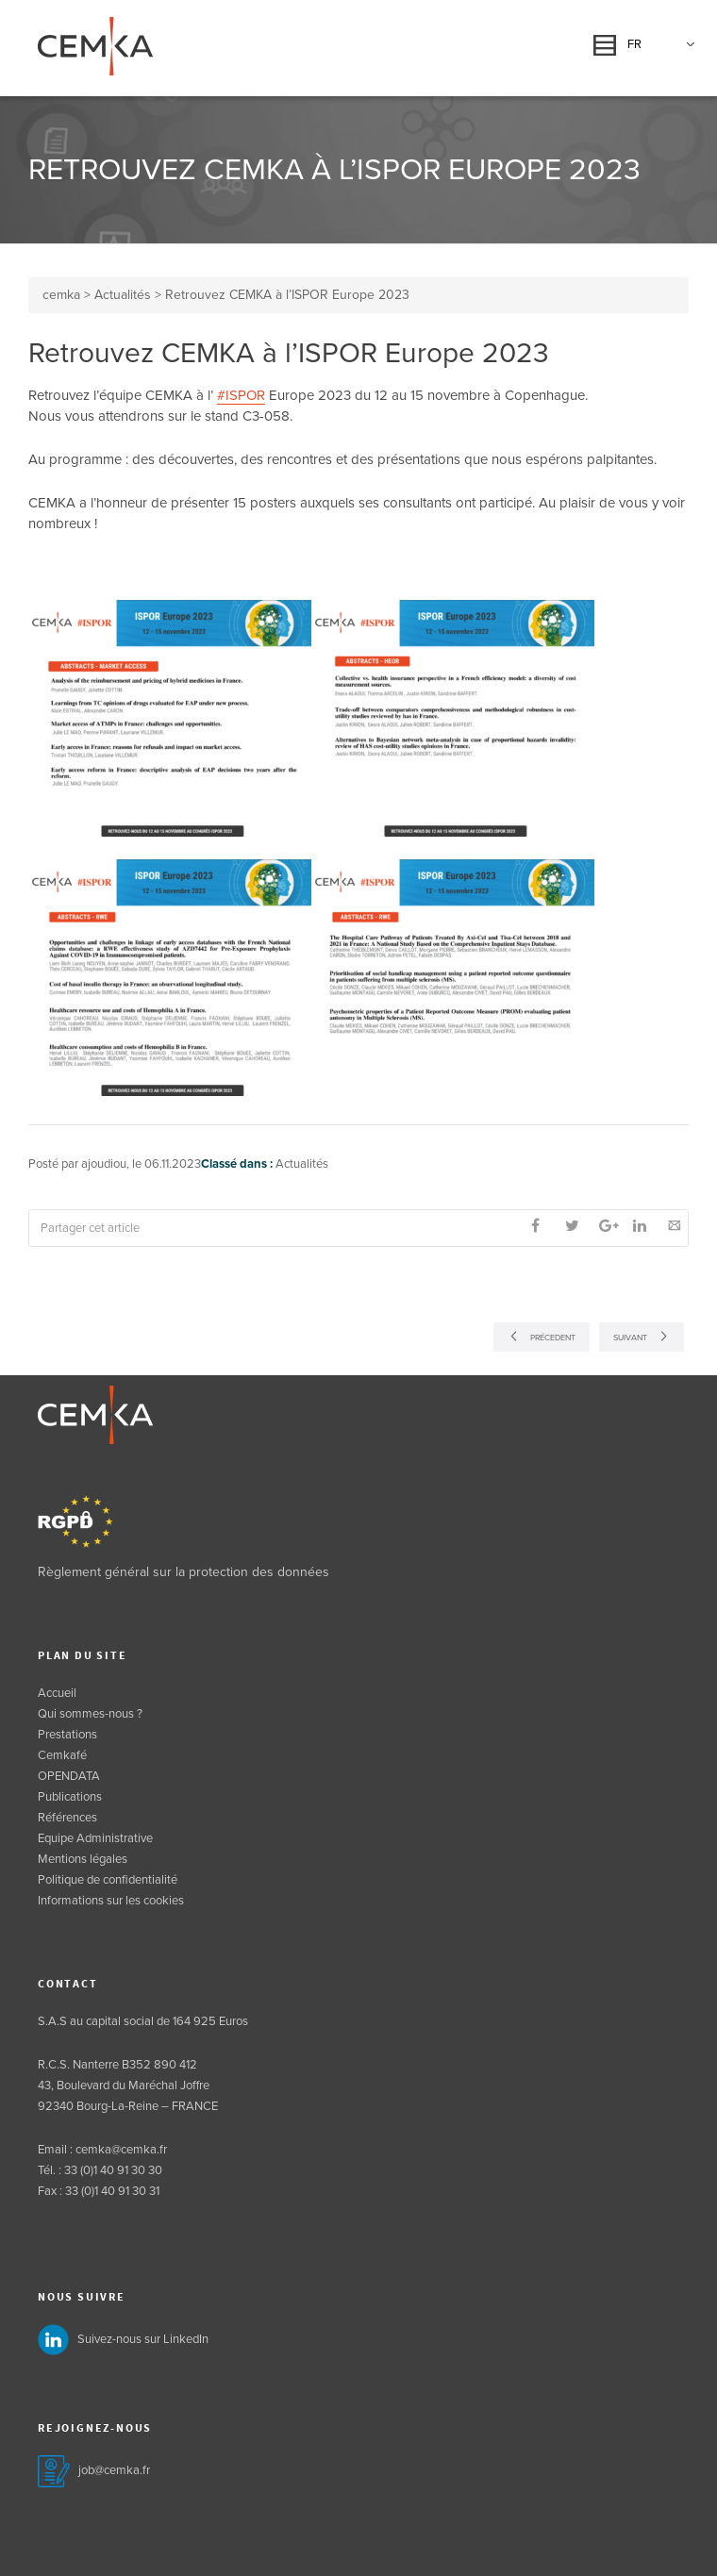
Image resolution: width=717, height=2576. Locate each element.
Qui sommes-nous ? (90, 1713)
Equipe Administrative (95, 1838)
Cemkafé (62, 1755)
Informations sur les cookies (111, 1900)
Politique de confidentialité (107, 1879)
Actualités (301, 1164)
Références (67, 1817)
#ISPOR (241, 395)
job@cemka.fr (114, 2470)
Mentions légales (82, 1859)
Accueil (57, 1693)
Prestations (67, 1734)
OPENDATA (69, 1776)
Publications (70, 1796)
